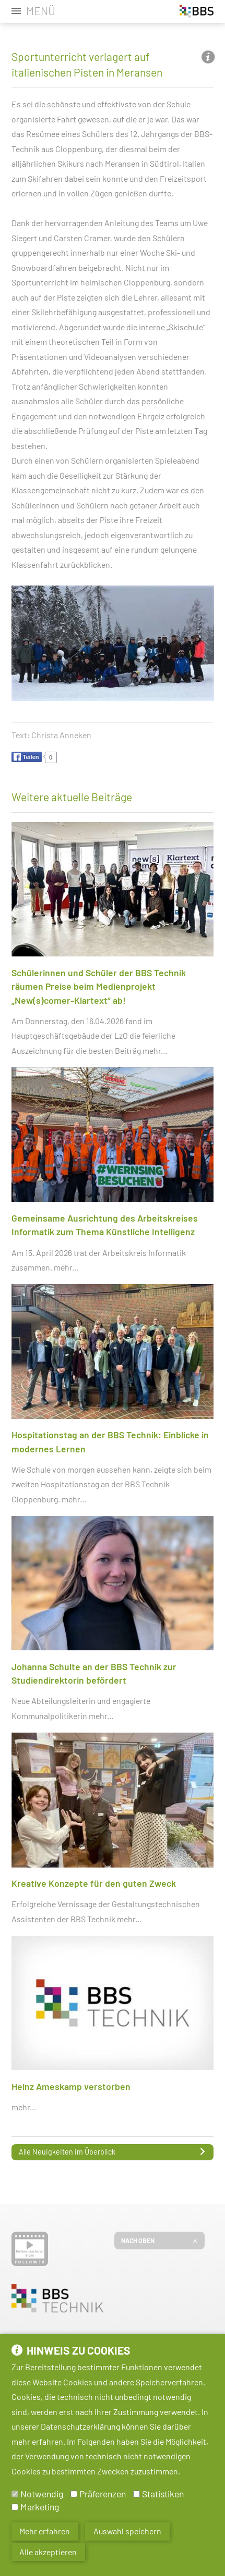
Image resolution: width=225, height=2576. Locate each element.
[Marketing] (14, 2509)
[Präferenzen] (73, 2496)
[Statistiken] (136, 2496)
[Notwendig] (14, 2496)
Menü (40, 11)
